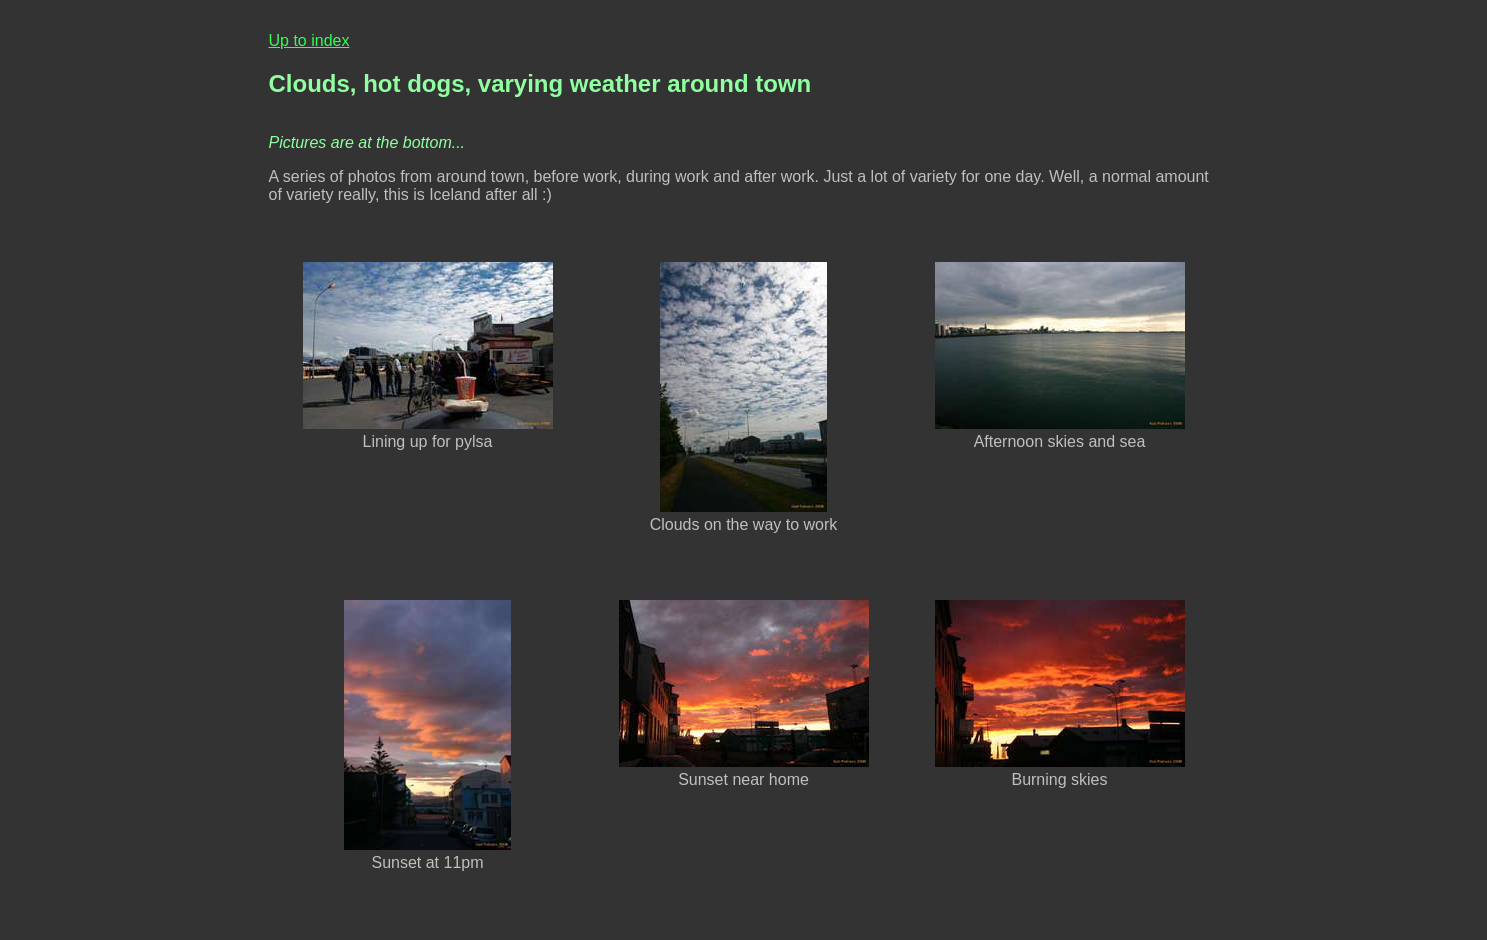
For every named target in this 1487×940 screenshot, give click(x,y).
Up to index (309, 40)
